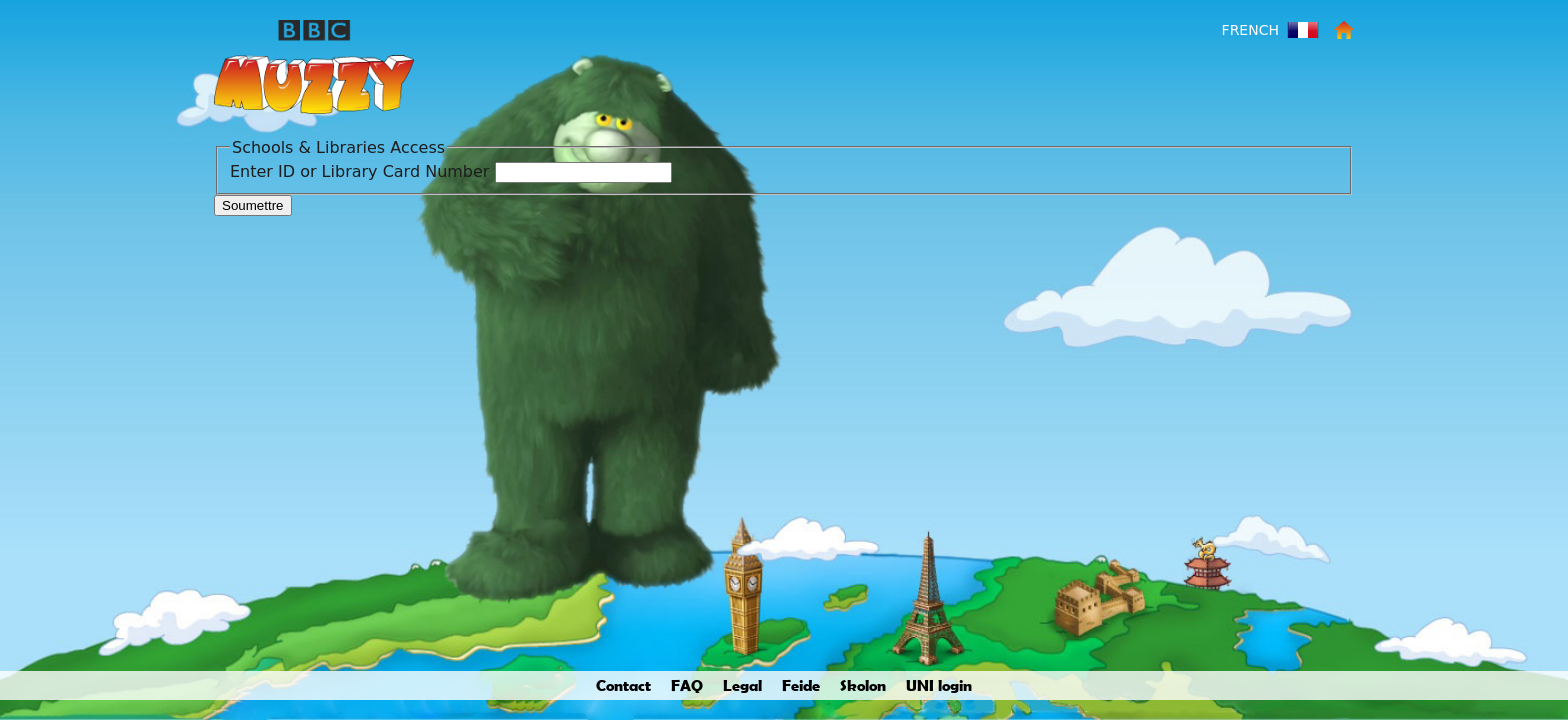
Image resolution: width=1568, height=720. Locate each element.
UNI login (939, 685)
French (1250, 30)
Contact (623, 685)
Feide (801, 685)
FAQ (687, 685)
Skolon (863, 685)
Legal (742, 685)
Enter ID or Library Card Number (359, 171)
